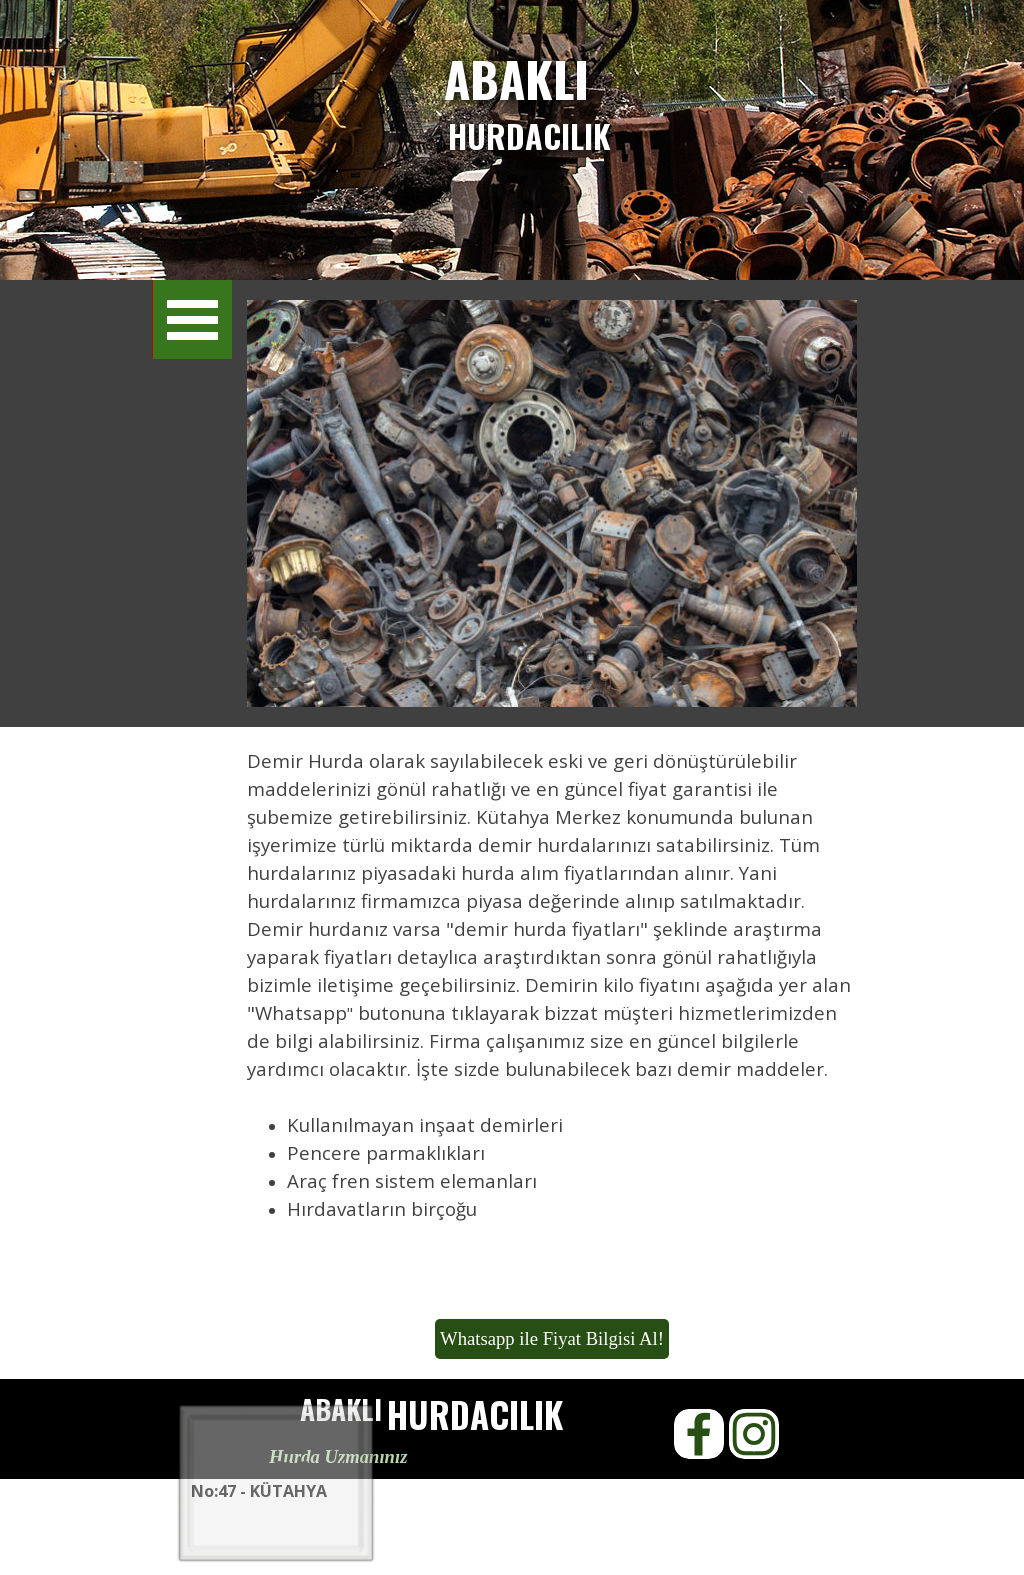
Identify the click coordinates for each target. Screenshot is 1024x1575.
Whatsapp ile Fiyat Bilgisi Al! (552, 1338)
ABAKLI (516, 78)
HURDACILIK (529, 135)
